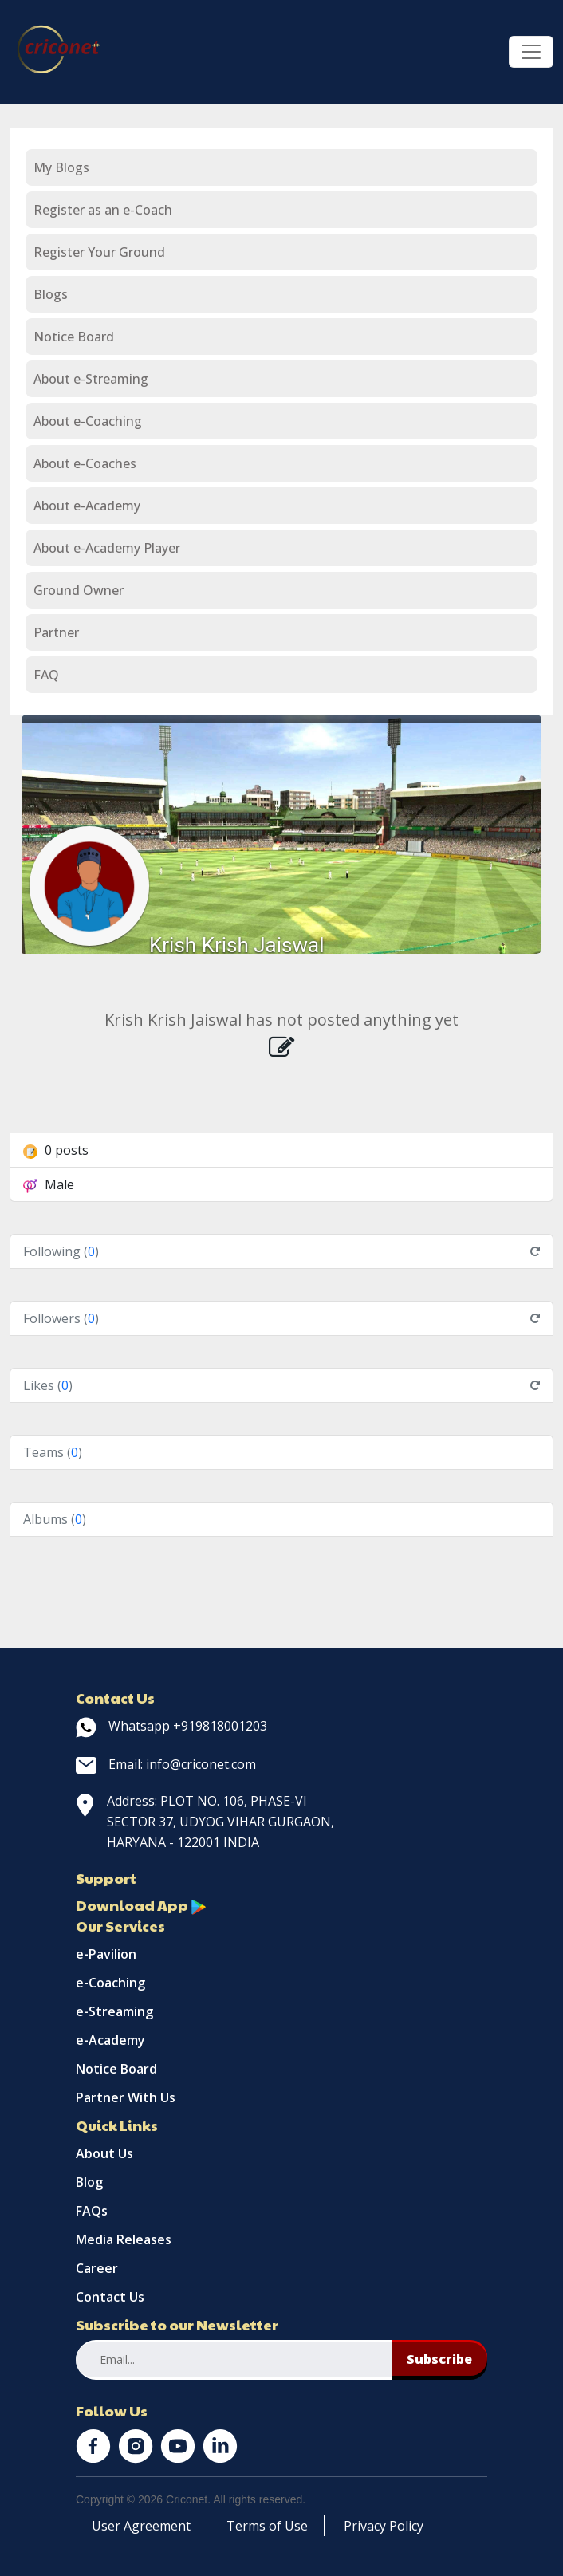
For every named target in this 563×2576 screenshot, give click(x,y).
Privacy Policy (383, 2526)
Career (97, 2268)
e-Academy (110, 2040)
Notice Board (73, 336)
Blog (89, 2182)
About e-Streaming (90, 379)
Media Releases (123, 2239)
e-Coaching (110, 1982)
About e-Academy (86, 505)
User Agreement (141, 2526)
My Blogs (61, 167)
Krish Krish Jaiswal (237, 945)
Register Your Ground (99, 252)
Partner (56, 632)
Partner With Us (125, 2097)
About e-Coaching (87, 421)
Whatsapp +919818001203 (171, 1726)
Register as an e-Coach (102, 210)
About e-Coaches (84, 463)
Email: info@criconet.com (166, 1764)
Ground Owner (78, 590)
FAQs (92, 2211)
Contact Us (110, 2297)
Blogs (50, 294)
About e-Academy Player (106, 548)
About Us (104, 2153)
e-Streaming (114, 2011)
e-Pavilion (106, 1954)
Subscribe (439, 2359)
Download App (141, 1905)
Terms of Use (267, 2526)
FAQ (46, 674)
